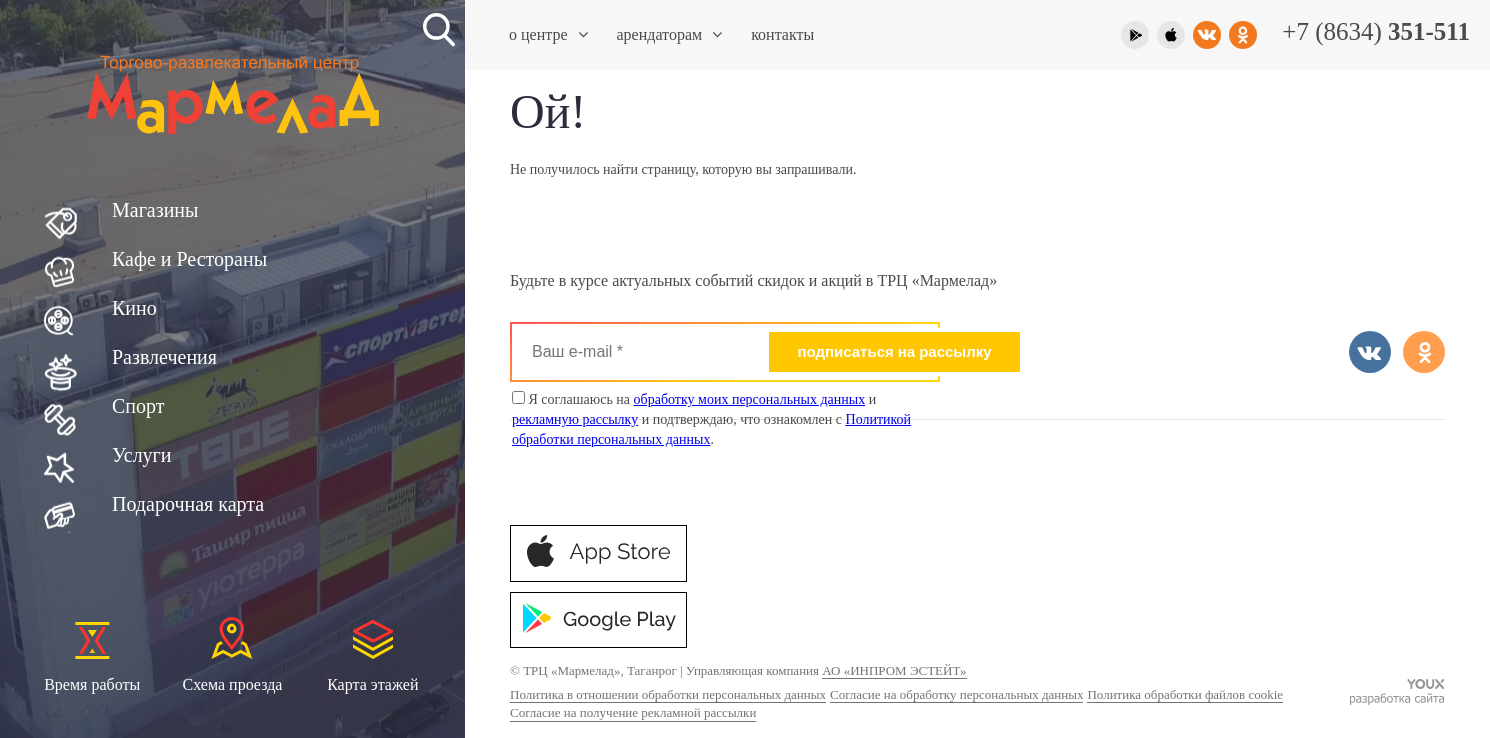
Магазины (155, 210)
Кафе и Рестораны (189, 259)
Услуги (142, 455)
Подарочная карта (188, 504)
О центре (548, 34)
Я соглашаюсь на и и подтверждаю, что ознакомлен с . (711, 419)
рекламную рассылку (575, 419)
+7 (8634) (1376, 31)
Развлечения (164, 357)
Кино (134, 308)
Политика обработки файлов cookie (1185, 694)
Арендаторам (670, 34)
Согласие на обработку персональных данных (956, 694)
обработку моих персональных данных (750, 399)
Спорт (138, 406)
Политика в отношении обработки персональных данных (668, 694)
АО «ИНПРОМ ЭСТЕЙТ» (894, 670)
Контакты (782, 34)
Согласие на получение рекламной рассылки (633, 712)
